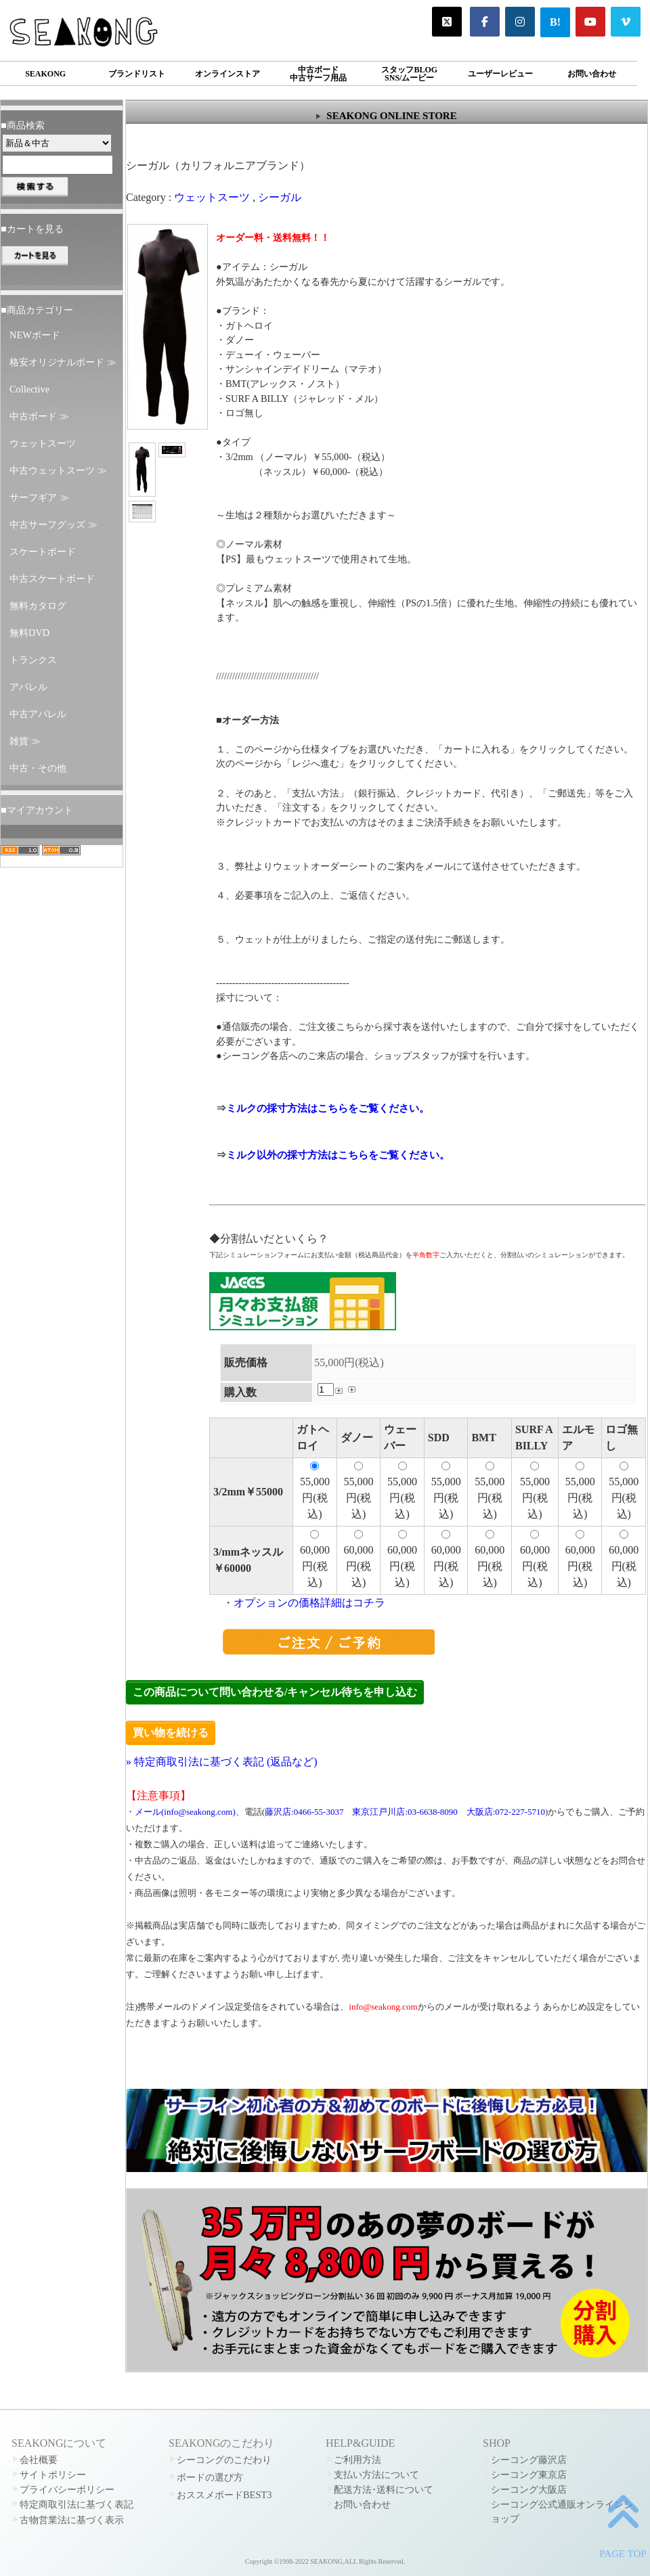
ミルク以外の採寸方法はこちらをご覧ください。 (338, 1155)
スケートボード (42, 551)
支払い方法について (376, 2474)
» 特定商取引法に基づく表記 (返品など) (222, 1761)
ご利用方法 (357, 2459)
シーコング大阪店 (529, 2489)
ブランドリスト (136, 73)
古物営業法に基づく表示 (72, 2519)
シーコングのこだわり (224, 2459)
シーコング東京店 (529, 2474)
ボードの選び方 (210, 2477)
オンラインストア (227, 73)
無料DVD (29, 632)
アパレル (28, 686)
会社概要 (39, 2459)
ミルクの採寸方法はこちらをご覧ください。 (327, 1108)
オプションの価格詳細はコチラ (309, 1602)
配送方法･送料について (383, 2489)
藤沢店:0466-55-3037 (304, 1812)
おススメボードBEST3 (224, 2494)
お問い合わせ (591, 73)
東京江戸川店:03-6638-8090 (404, 1812)
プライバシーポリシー (67, 2489)
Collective (29, 389)
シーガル (279, 197)
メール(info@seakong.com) (185, 1812)
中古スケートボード (52, 578)
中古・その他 (37, 768)
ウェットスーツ (42, 443)
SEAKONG (45, 73)
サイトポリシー (53, 2474)
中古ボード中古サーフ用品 (318, 74)
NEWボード (34, 335)
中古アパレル (37, 713)
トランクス (33, 659)
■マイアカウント (37, 810)
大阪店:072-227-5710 (506, 1812)
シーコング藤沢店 (529, 2459)
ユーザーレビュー (500, 73)
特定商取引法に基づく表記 (76, 2504)
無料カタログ (37, 605)
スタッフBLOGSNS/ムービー (409, 74)
